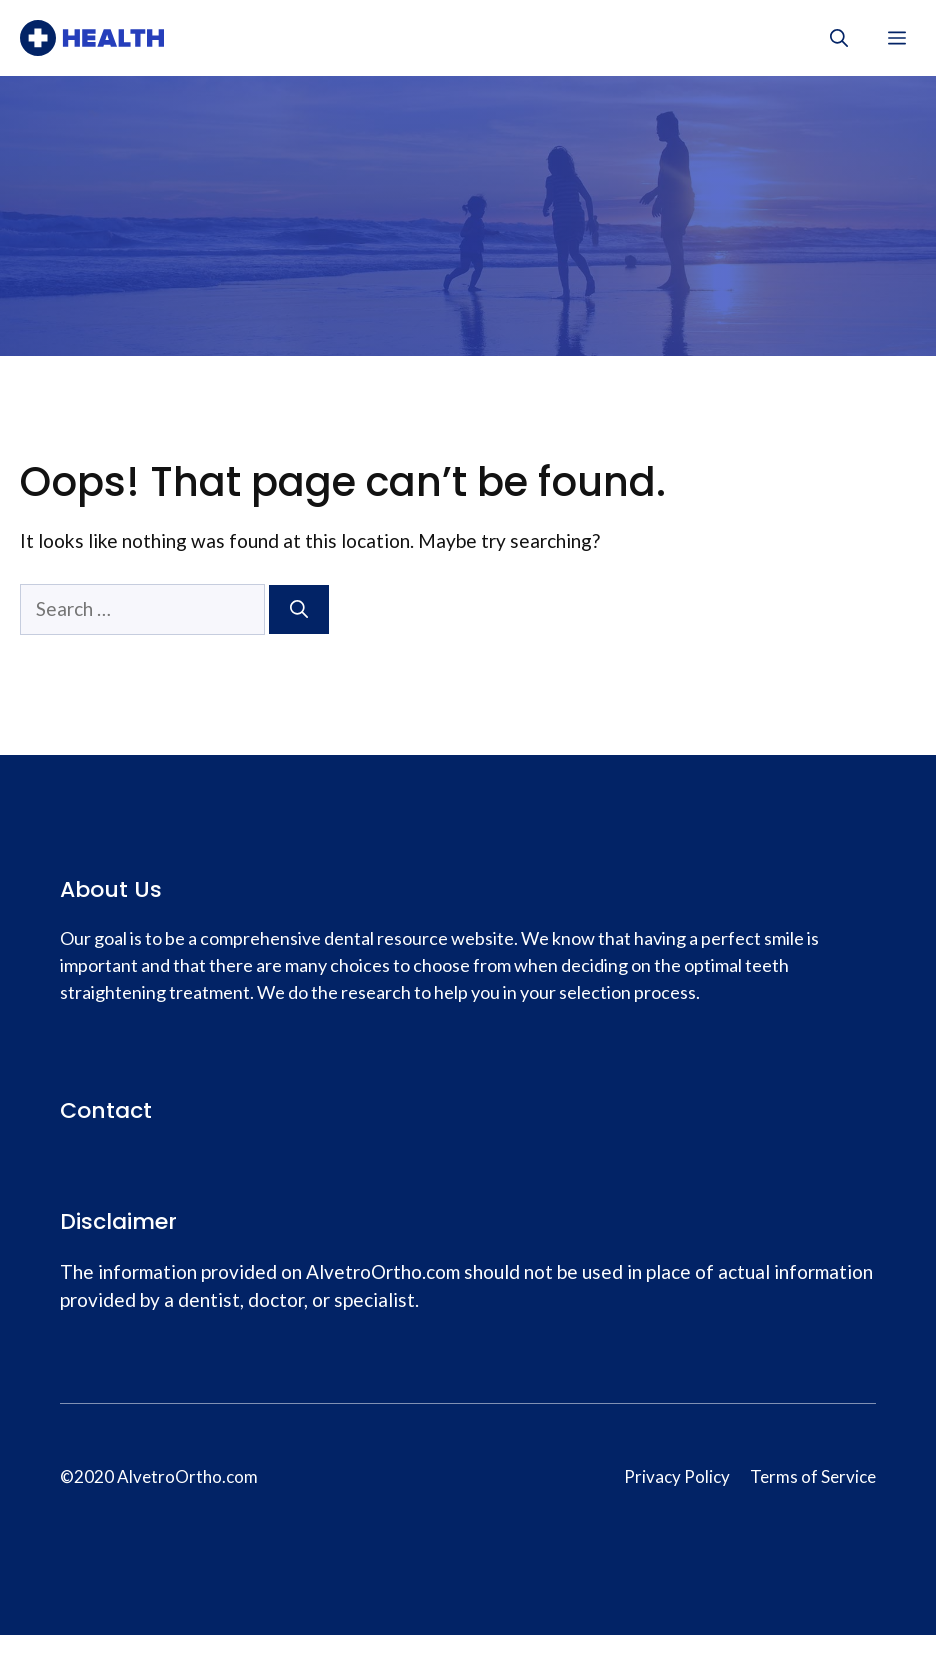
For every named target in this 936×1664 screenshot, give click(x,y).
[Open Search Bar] (839, 38)
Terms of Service (813, 1476)
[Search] (299, 609)
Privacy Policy (677, 1476)
